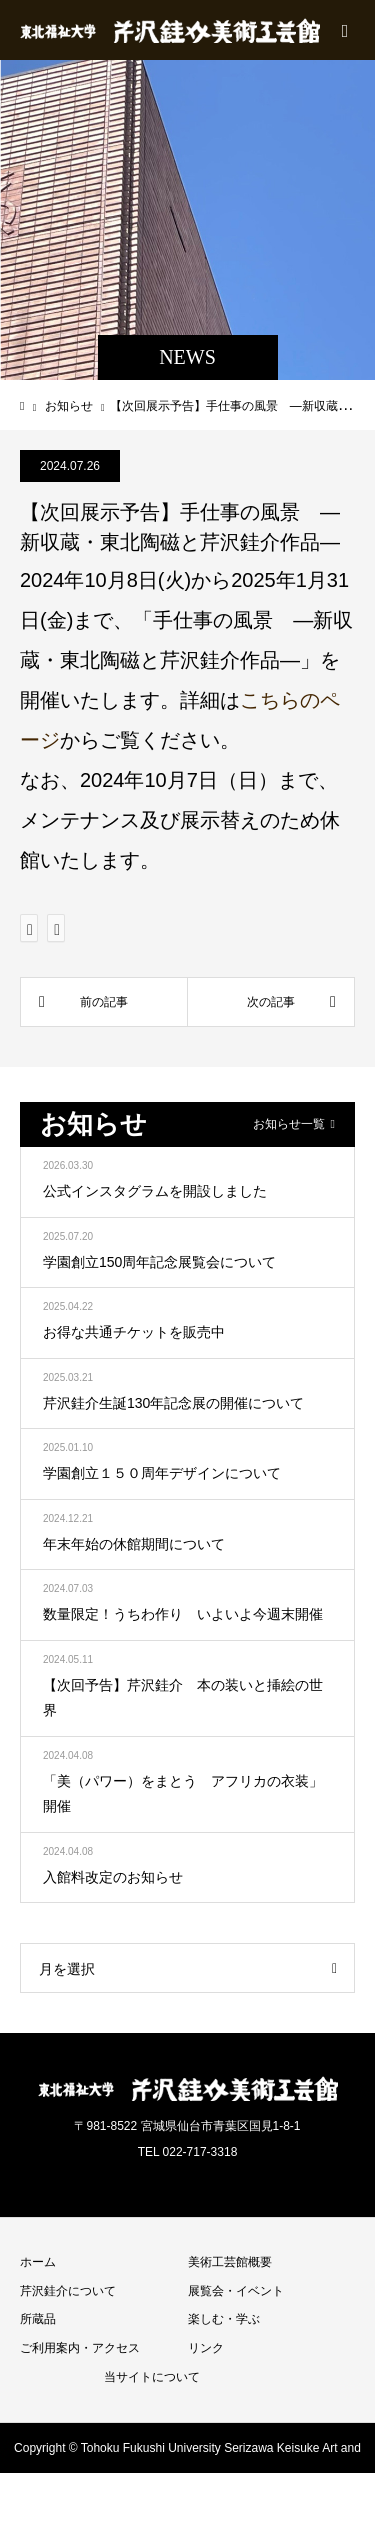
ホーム (38, 2262)
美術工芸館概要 (230, 2262)
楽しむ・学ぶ (224, 2319)
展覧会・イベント (236, 2291)
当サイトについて (152, 2377)
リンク (206, 2348)
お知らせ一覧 (289, 1124)
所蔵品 (38, 2319)
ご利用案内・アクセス (80, 2348)
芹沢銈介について (68, 2291)
